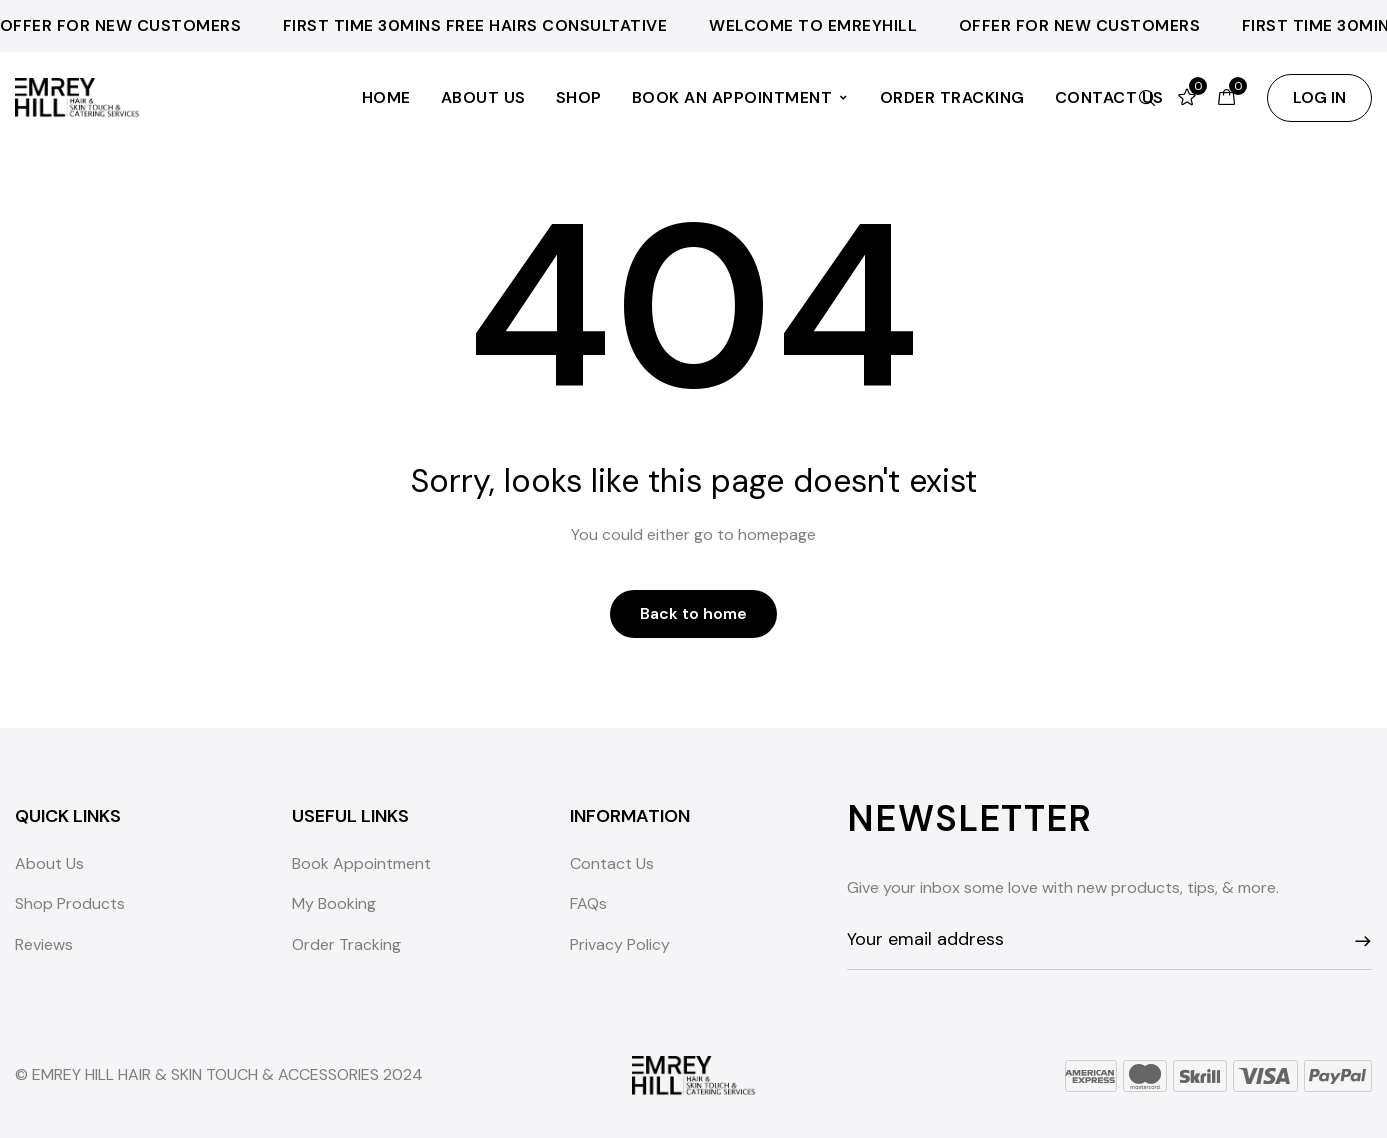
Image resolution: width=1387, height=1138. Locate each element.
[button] (1319, 98)
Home (386, 97)
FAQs (588, 903)
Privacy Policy (620, 944)
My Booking (334, 903)
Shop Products (70, 903)
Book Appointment (361, 863)
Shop (579, 97)
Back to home (693, 613)
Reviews (44, 944)
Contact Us (612, 863)
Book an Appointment (741, 97)
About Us (483, 97)
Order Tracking (952, 97)
